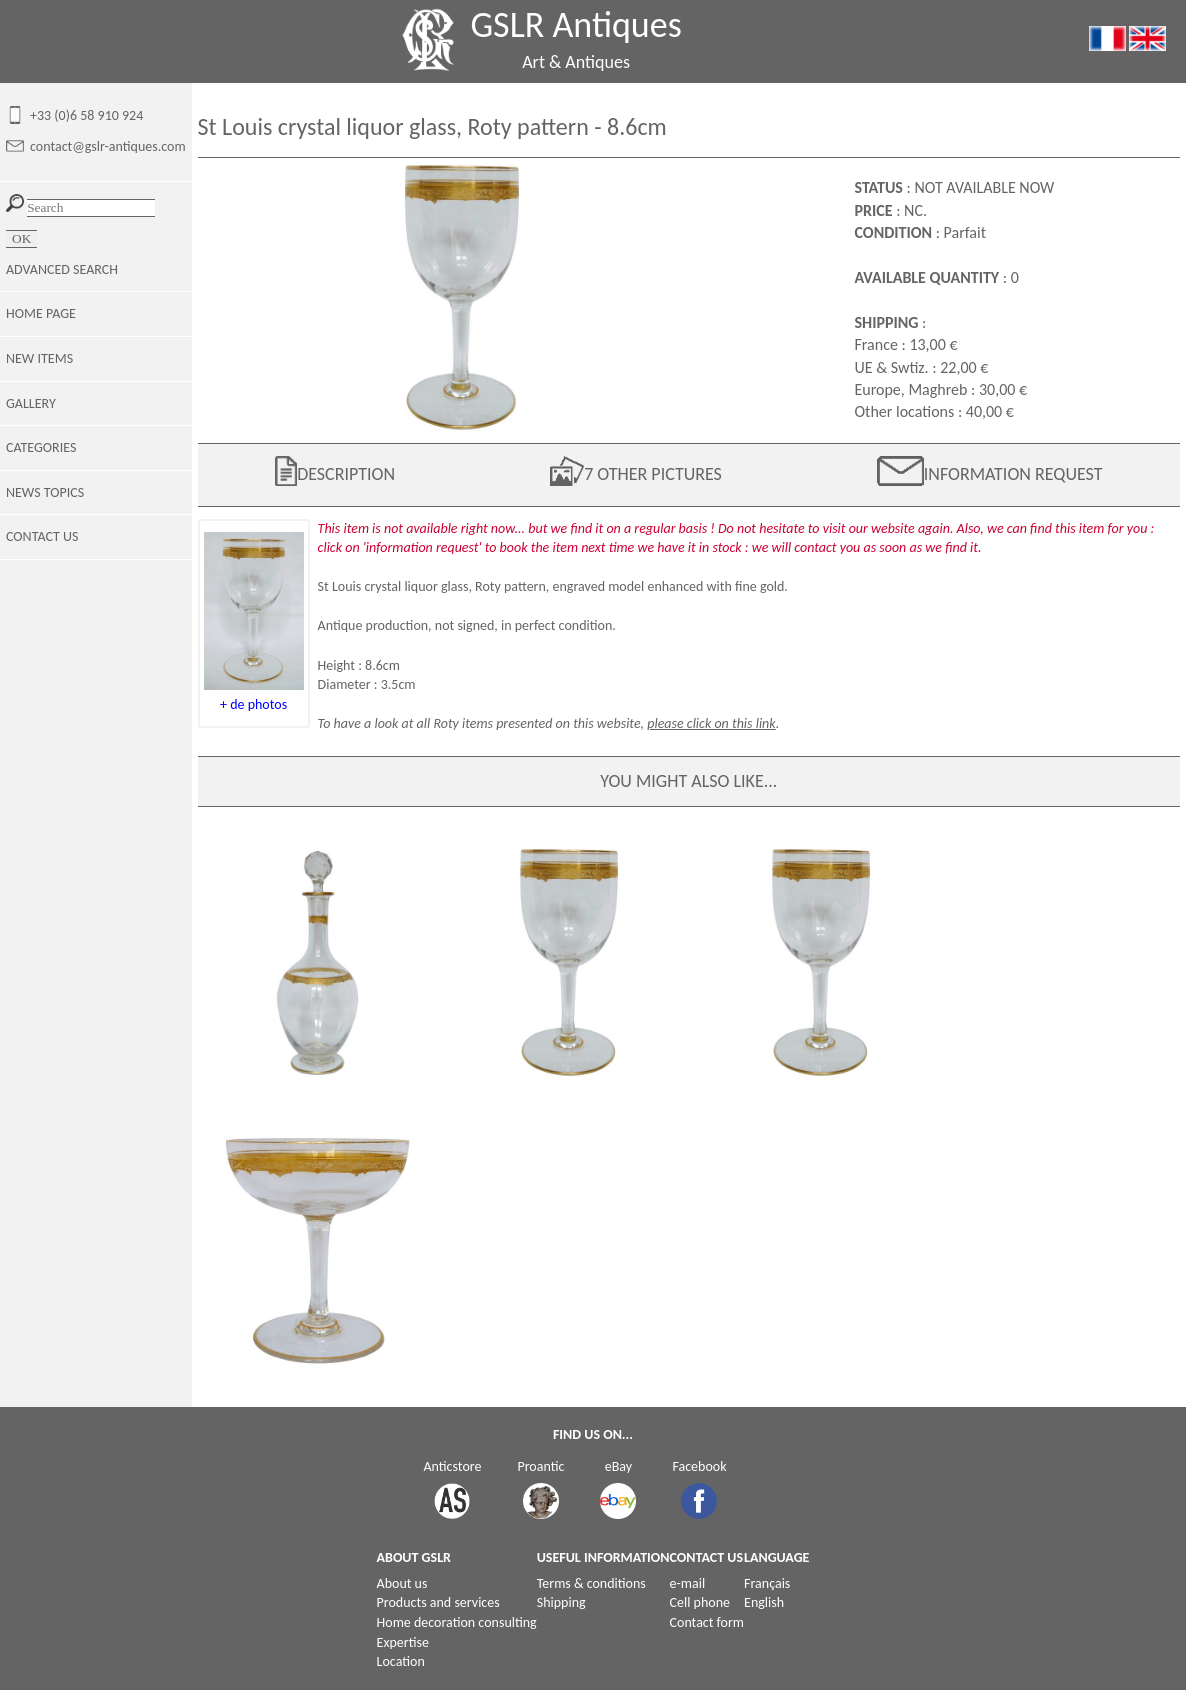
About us (402, 1583)
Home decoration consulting (457, 1622)
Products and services (438, 1602)
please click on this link (711, 723)
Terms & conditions (591, 1583)
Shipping (561, 1602)
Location (401, 1661)
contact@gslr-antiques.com (108, 146)
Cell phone (700, 1602)
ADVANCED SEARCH (62, 269)
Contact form (707, 1622)
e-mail (688, 1583)
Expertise (403, 1642)
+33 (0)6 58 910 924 (86, 115)
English (764, 1602)
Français (767, 1583)
